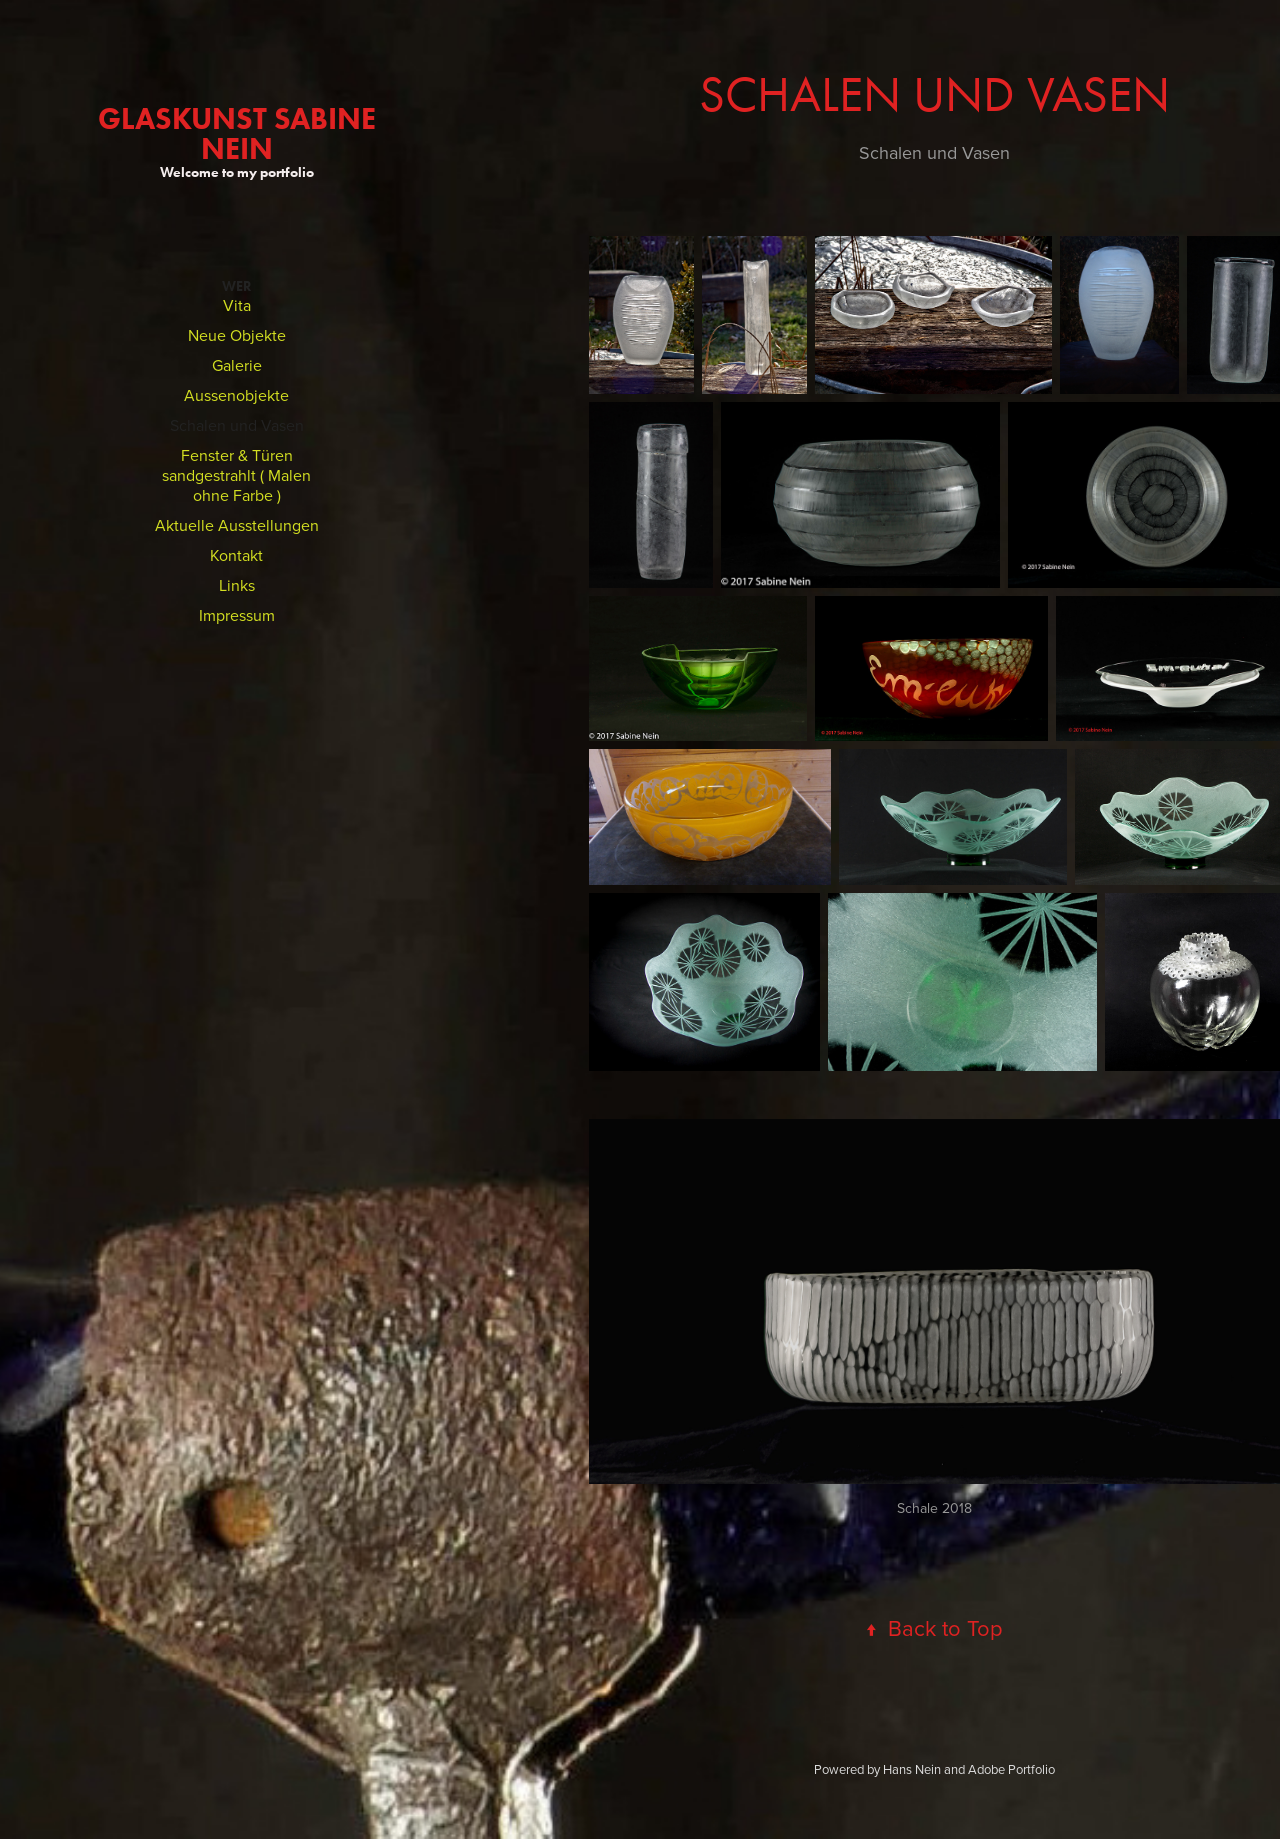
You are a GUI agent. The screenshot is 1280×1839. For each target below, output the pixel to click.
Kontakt (236, 555)
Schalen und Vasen (237, 425)
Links (237, 585)
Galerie (237, 365)
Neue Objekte (237, 335)
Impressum (237, 615)
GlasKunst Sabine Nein (240, 133)
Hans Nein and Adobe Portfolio (969, 1769)
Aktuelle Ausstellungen (237, 525)
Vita (237, 305)
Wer (237, 286)
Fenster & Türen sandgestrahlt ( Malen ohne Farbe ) (236, 475)
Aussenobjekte (236, 395)
